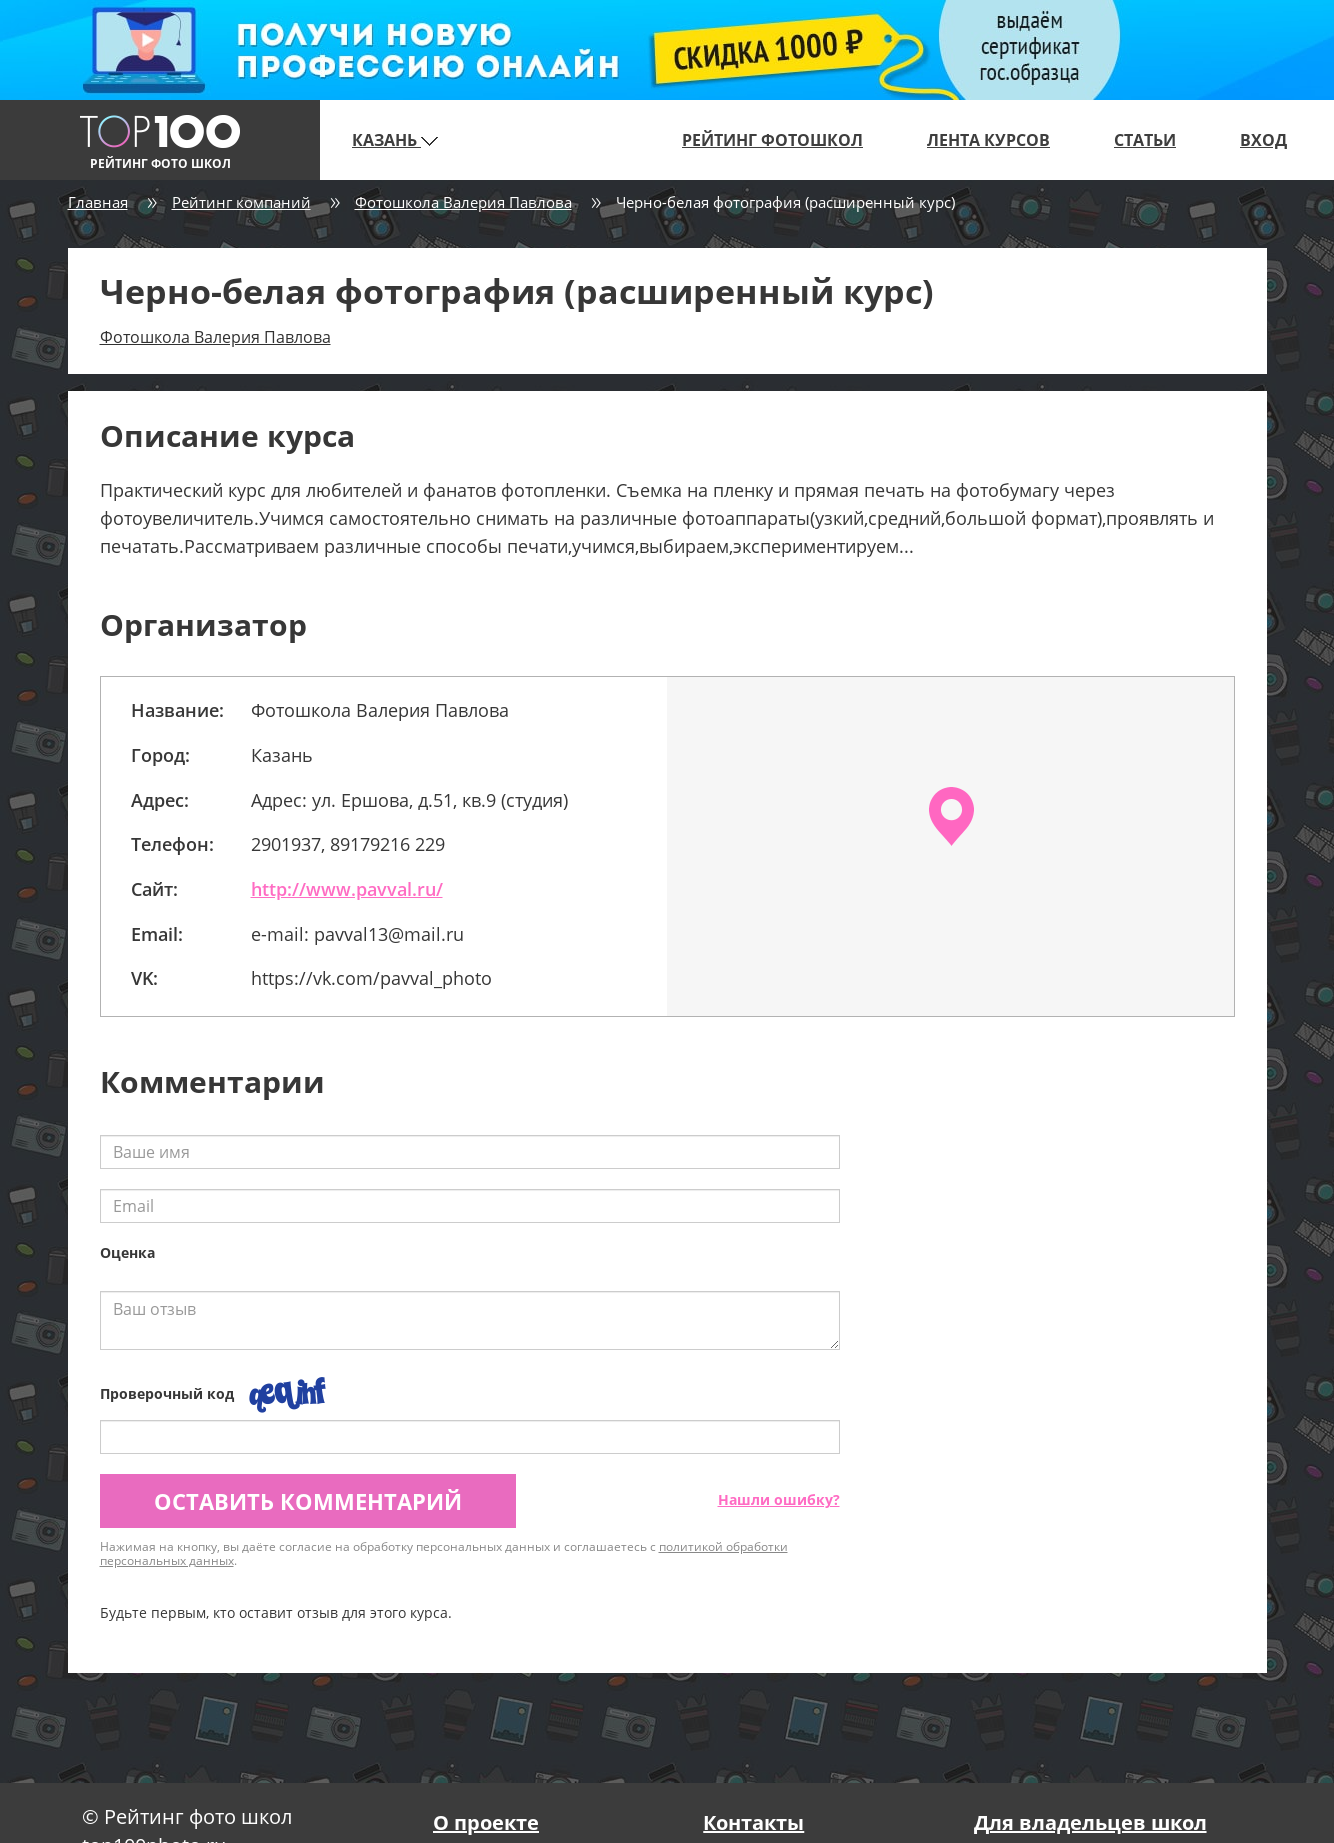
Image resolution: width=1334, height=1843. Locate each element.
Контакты (753, 1822)
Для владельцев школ (1090, 1822)
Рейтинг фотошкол (772, 140)
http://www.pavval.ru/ (347, 889)
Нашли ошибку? (779, 1499)
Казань (395, 140)
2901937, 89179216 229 (348, 844)
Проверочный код (167, 1393)
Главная (98, 202)
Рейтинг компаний (241, 202)
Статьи (1145, 140)
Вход (1263, 140)
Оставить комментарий (308, 1501)
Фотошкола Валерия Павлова (463, 202)
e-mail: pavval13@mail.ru (357, 934)
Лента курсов (988, 140)
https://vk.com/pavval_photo (371, 978)
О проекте (486, 1822)
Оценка (127, 1252)
